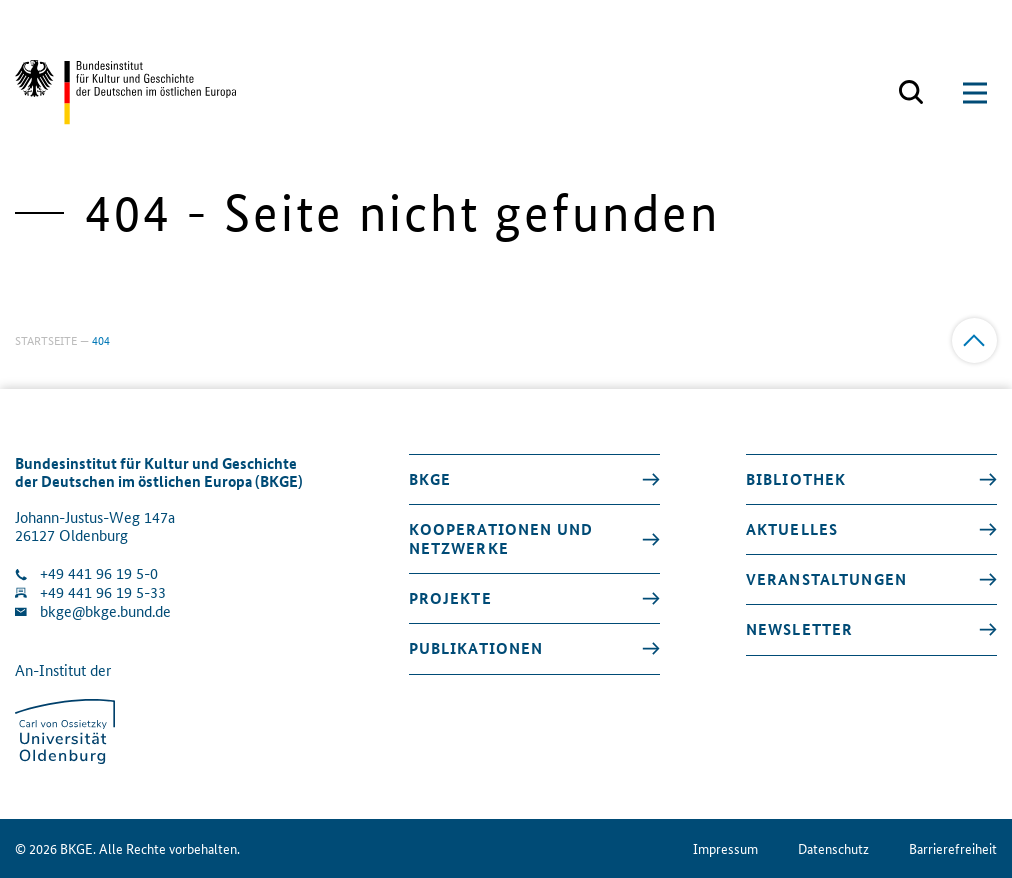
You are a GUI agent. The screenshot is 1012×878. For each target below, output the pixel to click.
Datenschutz (833, 848)
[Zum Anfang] (974, 340)
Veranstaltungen (826, 579)
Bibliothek (796, 479)
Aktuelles (792, 529)
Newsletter (799, 629)
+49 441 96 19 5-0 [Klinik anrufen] (99, 573)
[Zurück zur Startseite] (125, 92)
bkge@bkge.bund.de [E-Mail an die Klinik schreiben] (105, 611)
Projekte (450, 598)
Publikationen (476, 648)
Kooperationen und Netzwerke (501, 538)
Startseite (46, 339)
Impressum (725, 848)
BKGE (430, 479)
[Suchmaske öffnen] (911, 93)
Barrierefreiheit (953, 848)
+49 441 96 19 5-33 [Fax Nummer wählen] (103, 592)
